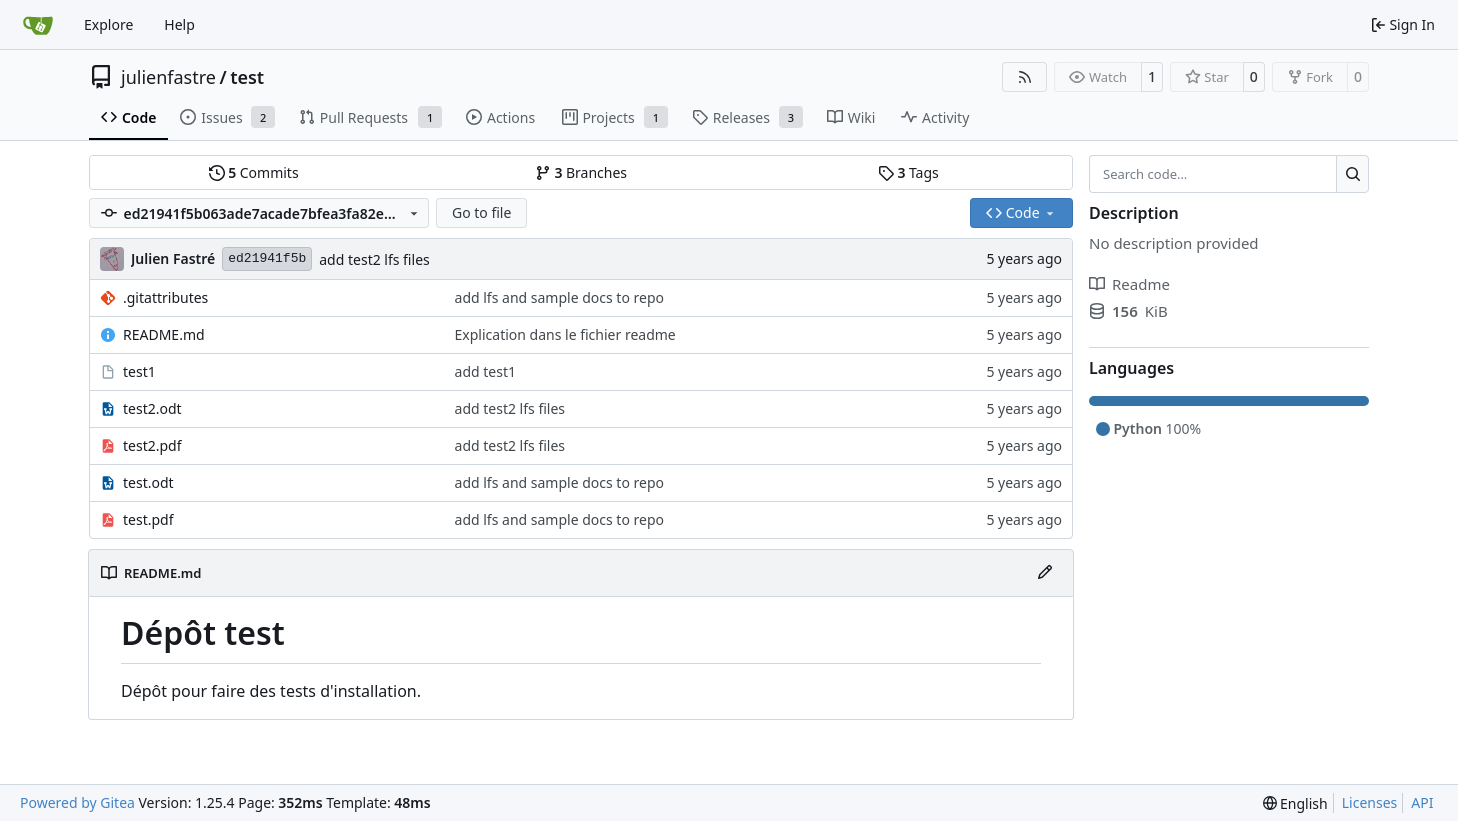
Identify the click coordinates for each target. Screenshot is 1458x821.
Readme (1129, 284)
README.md (164, 334)
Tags (908, 172)
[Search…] (1352, 174)
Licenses (1370, 802)
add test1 (485, 371)
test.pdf (148, 519)
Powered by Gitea (77, 802)
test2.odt (152, 408)
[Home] (38, 25)
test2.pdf (152, 445)
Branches (581, 172)
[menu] (1295, 803)
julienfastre (168, 77)
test (247, 77)
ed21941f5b (267, 258)
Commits (254, 172)
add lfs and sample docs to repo (559, 297)
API (1422, 802)
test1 (139, 371)
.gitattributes (165, 297)
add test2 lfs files (374, 259)
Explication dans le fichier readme (565, 334)
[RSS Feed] (1025, 77)
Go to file (481, 212)
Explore (108, 24)
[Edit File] (1045, 573)
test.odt (148, 482)
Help (179, 24)
